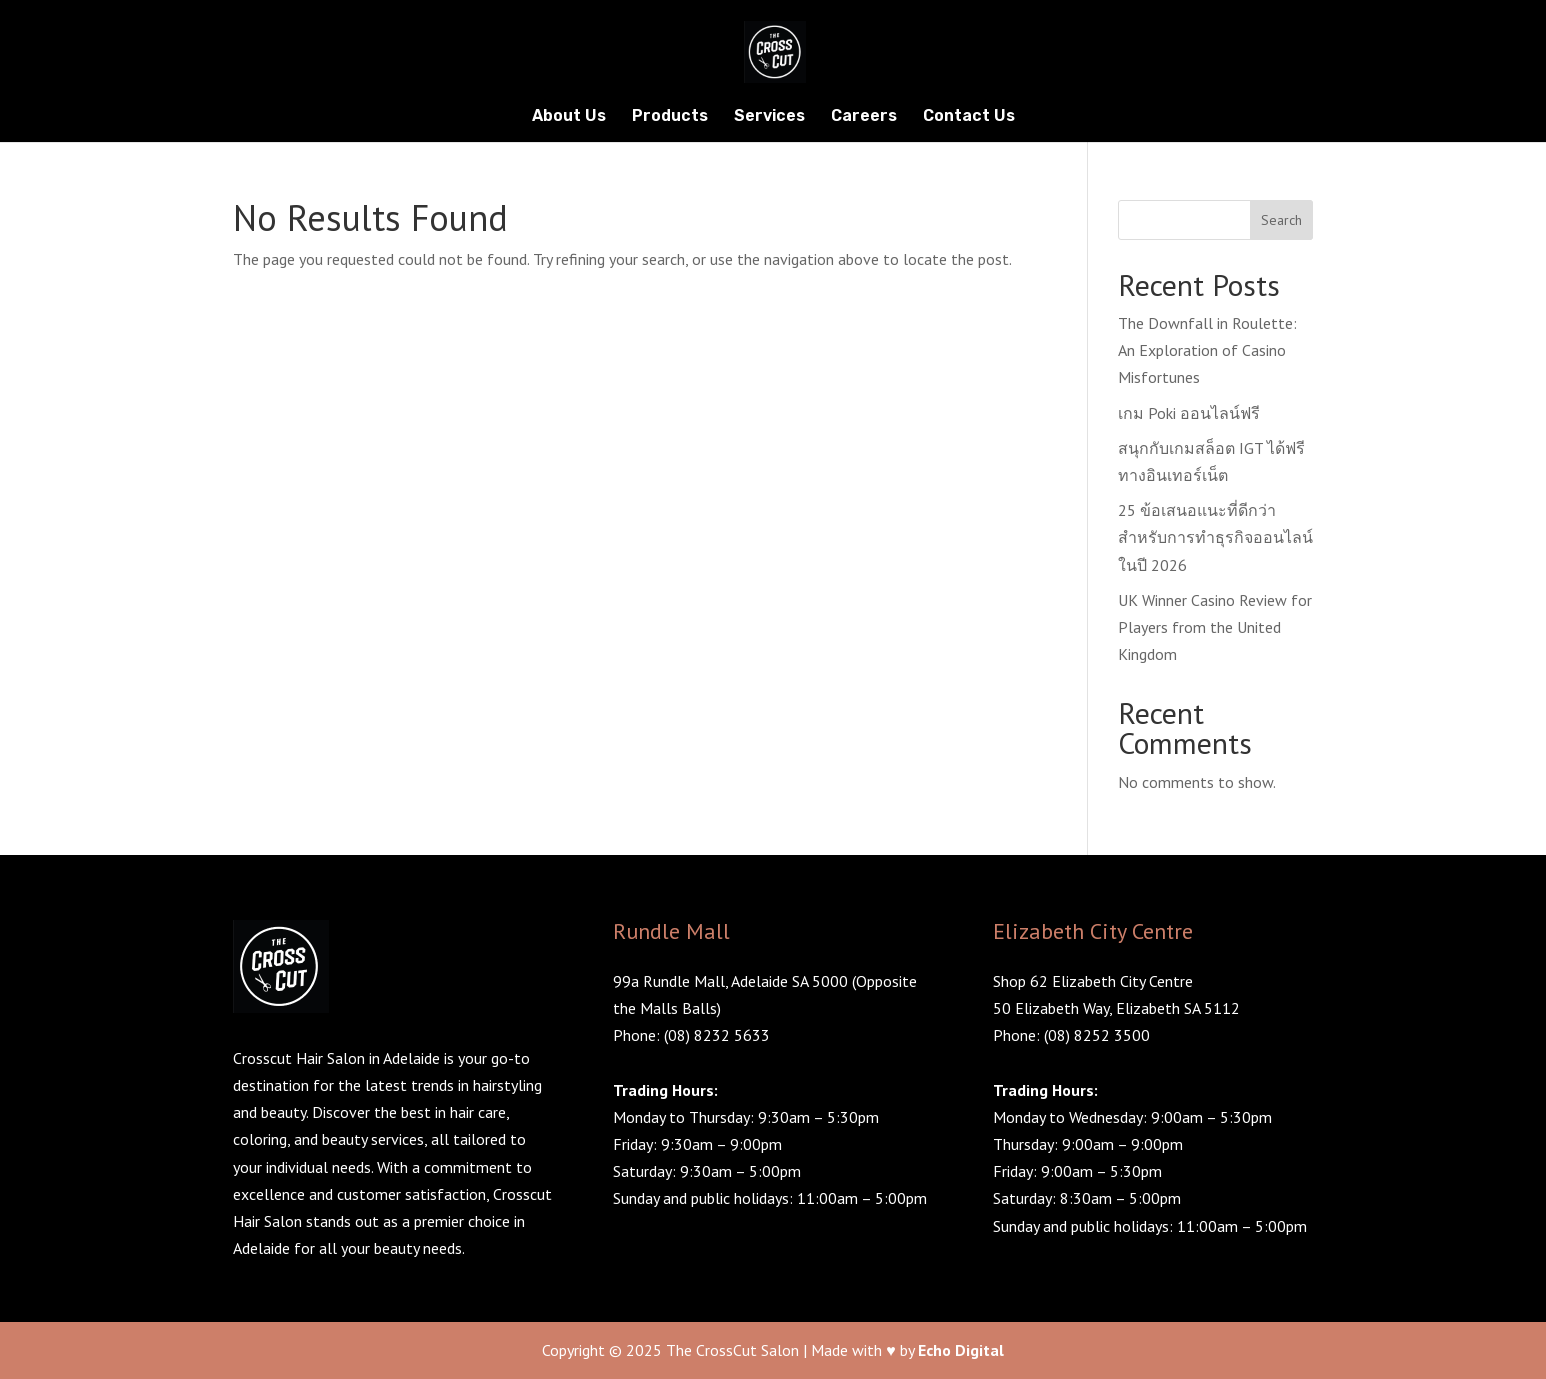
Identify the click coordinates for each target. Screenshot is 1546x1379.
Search (1281, 220)
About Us (569, 117)
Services (769, 117)
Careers (864, 117)
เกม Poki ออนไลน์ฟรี (1189, 413)
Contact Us (969, 117)
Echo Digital (961, 1350)
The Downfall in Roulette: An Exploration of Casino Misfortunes (1207, 350)
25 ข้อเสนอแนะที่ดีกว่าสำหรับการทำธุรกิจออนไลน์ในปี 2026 (1215, 537)
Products (670, 117)
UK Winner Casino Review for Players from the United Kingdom (1215, 627)
